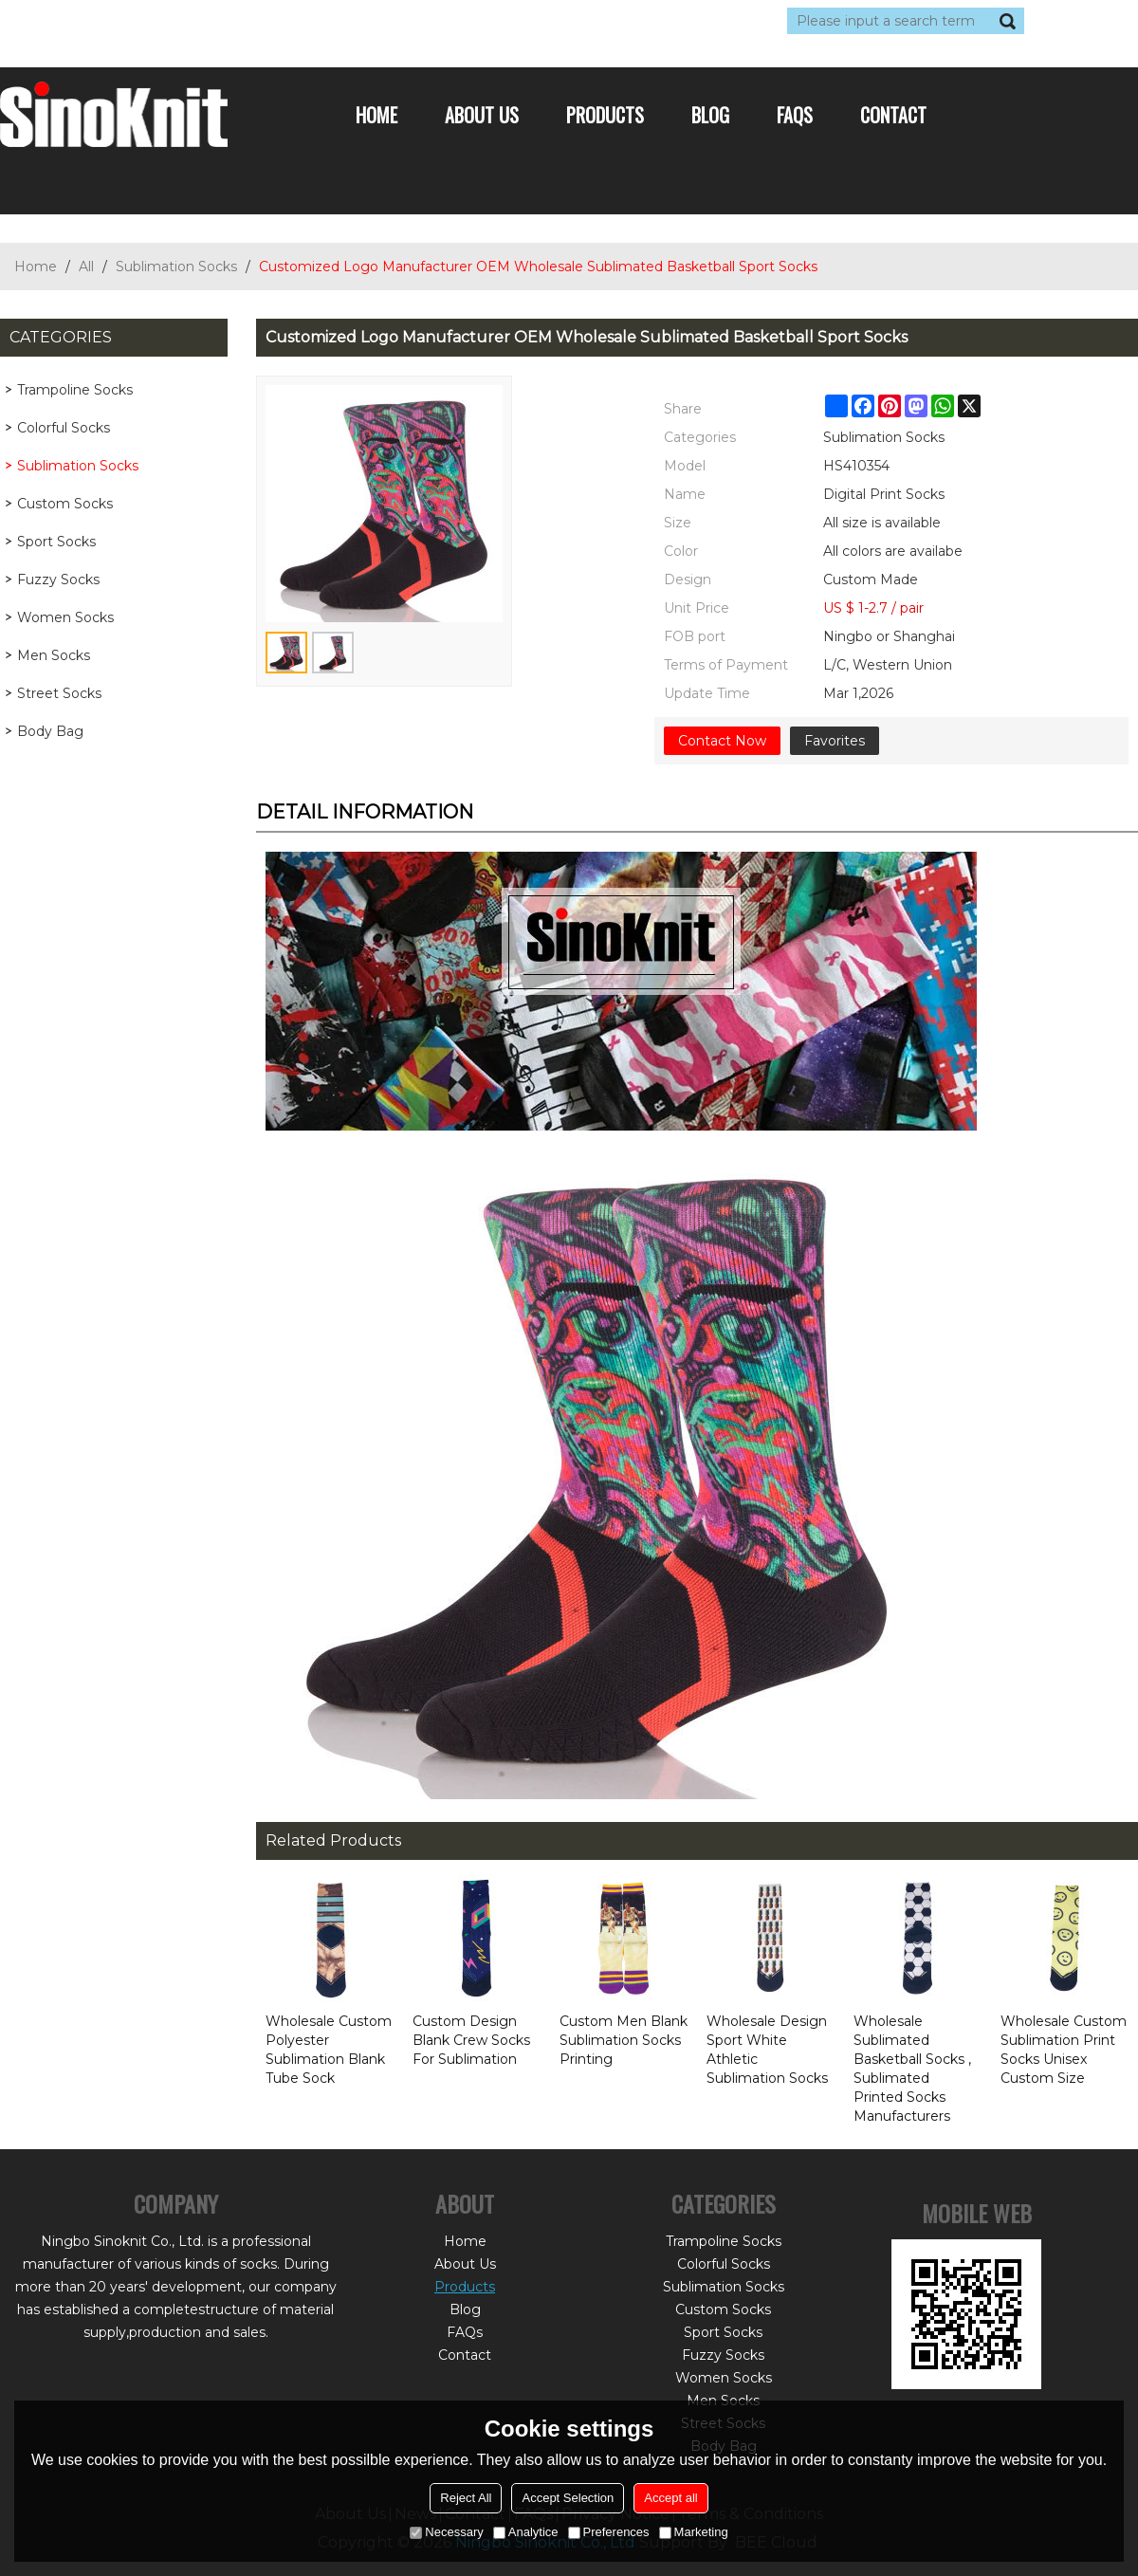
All (86, 266)
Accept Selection (568, 2498)
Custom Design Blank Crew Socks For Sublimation (471, 2040)
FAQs (795, 115)
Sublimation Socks (176, 266)
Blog (710, 115)
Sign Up (175, 20)
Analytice (526, 2532)
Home (376, 115)
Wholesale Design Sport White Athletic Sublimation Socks (767, 2050)
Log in (116, 20)
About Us (482, 115)
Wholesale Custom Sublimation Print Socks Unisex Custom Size (1063, 2050)
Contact (893, 115)
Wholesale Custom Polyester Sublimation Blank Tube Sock (329, 2050)
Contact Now (722, 740)
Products (605, 115)
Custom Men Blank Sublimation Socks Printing (624, 2040)
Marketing (693, 2532)
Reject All (465, 2498)
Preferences (609, 2532)
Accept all (670, 2498)
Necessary (446, 2532)
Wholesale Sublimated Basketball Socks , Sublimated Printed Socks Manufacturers (912, 2069)
